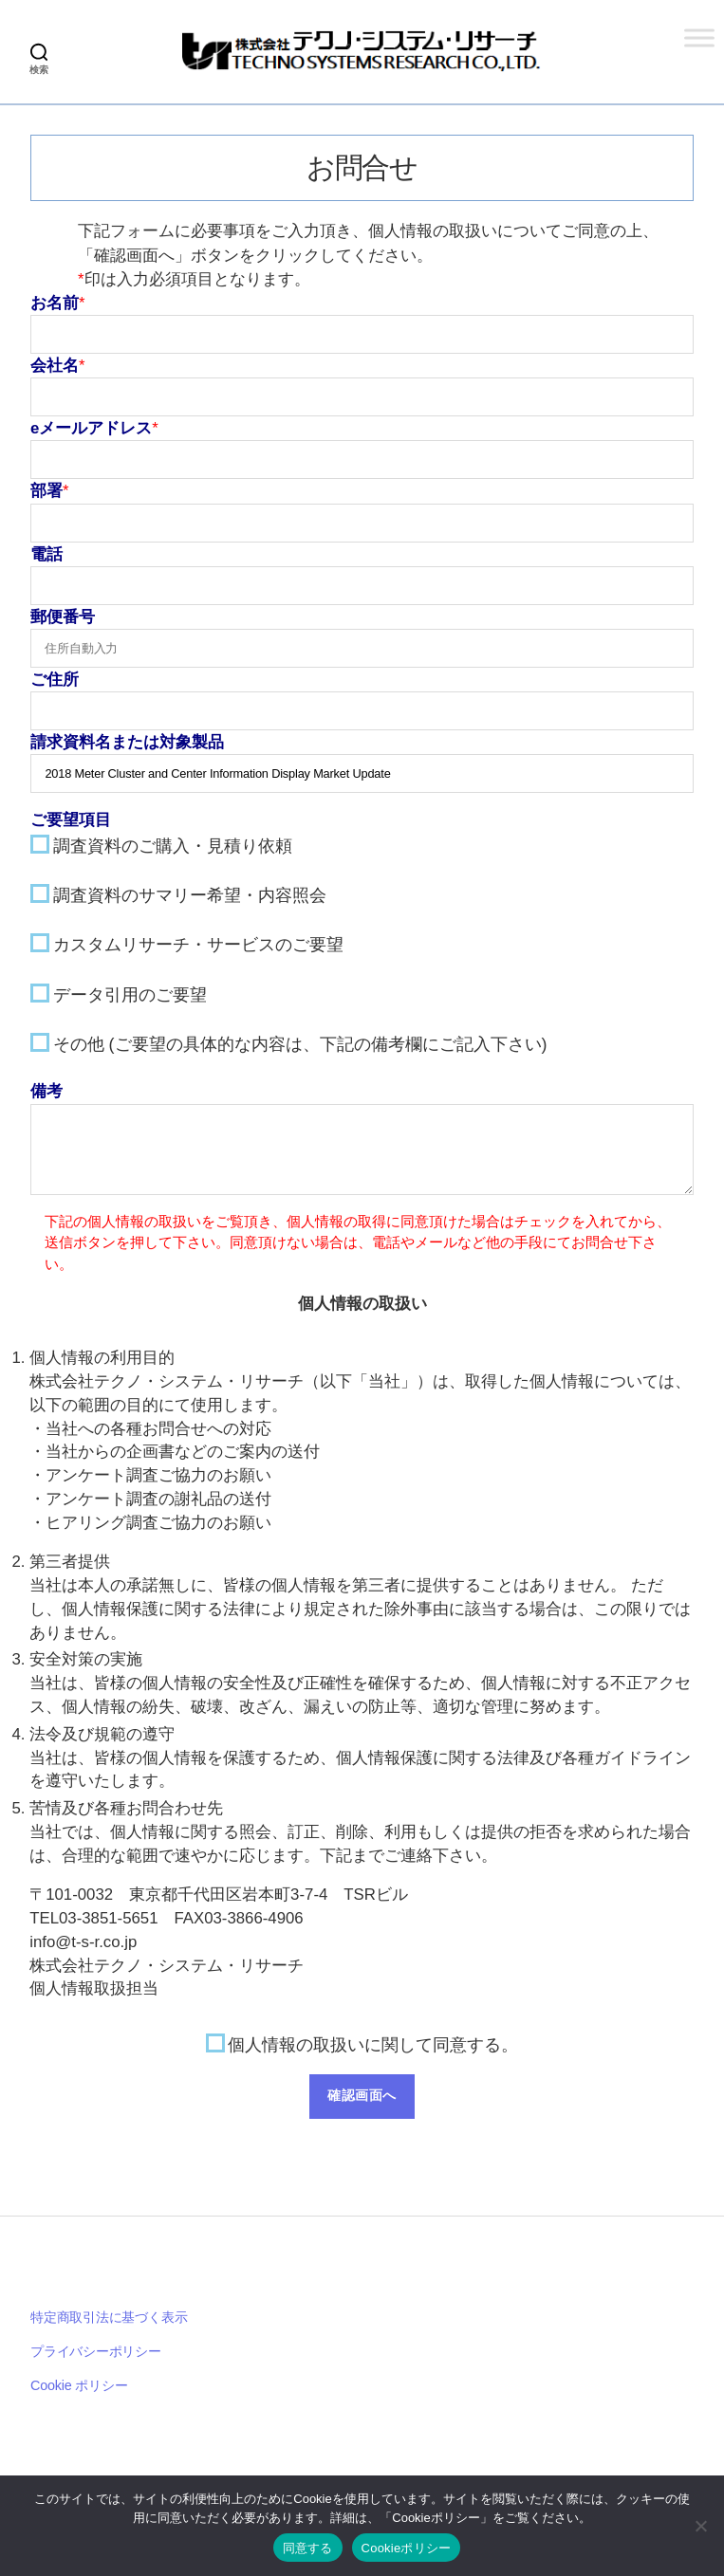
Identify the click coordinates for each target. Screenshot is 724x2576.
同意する (308, 2548)
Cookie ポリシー (78, 2387)
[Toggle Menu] (699, 37)
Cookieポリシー (407, 2548)
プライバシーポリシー (95, 2353)
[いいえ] (700, 2525)
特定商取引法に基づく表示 (108, 2319)
